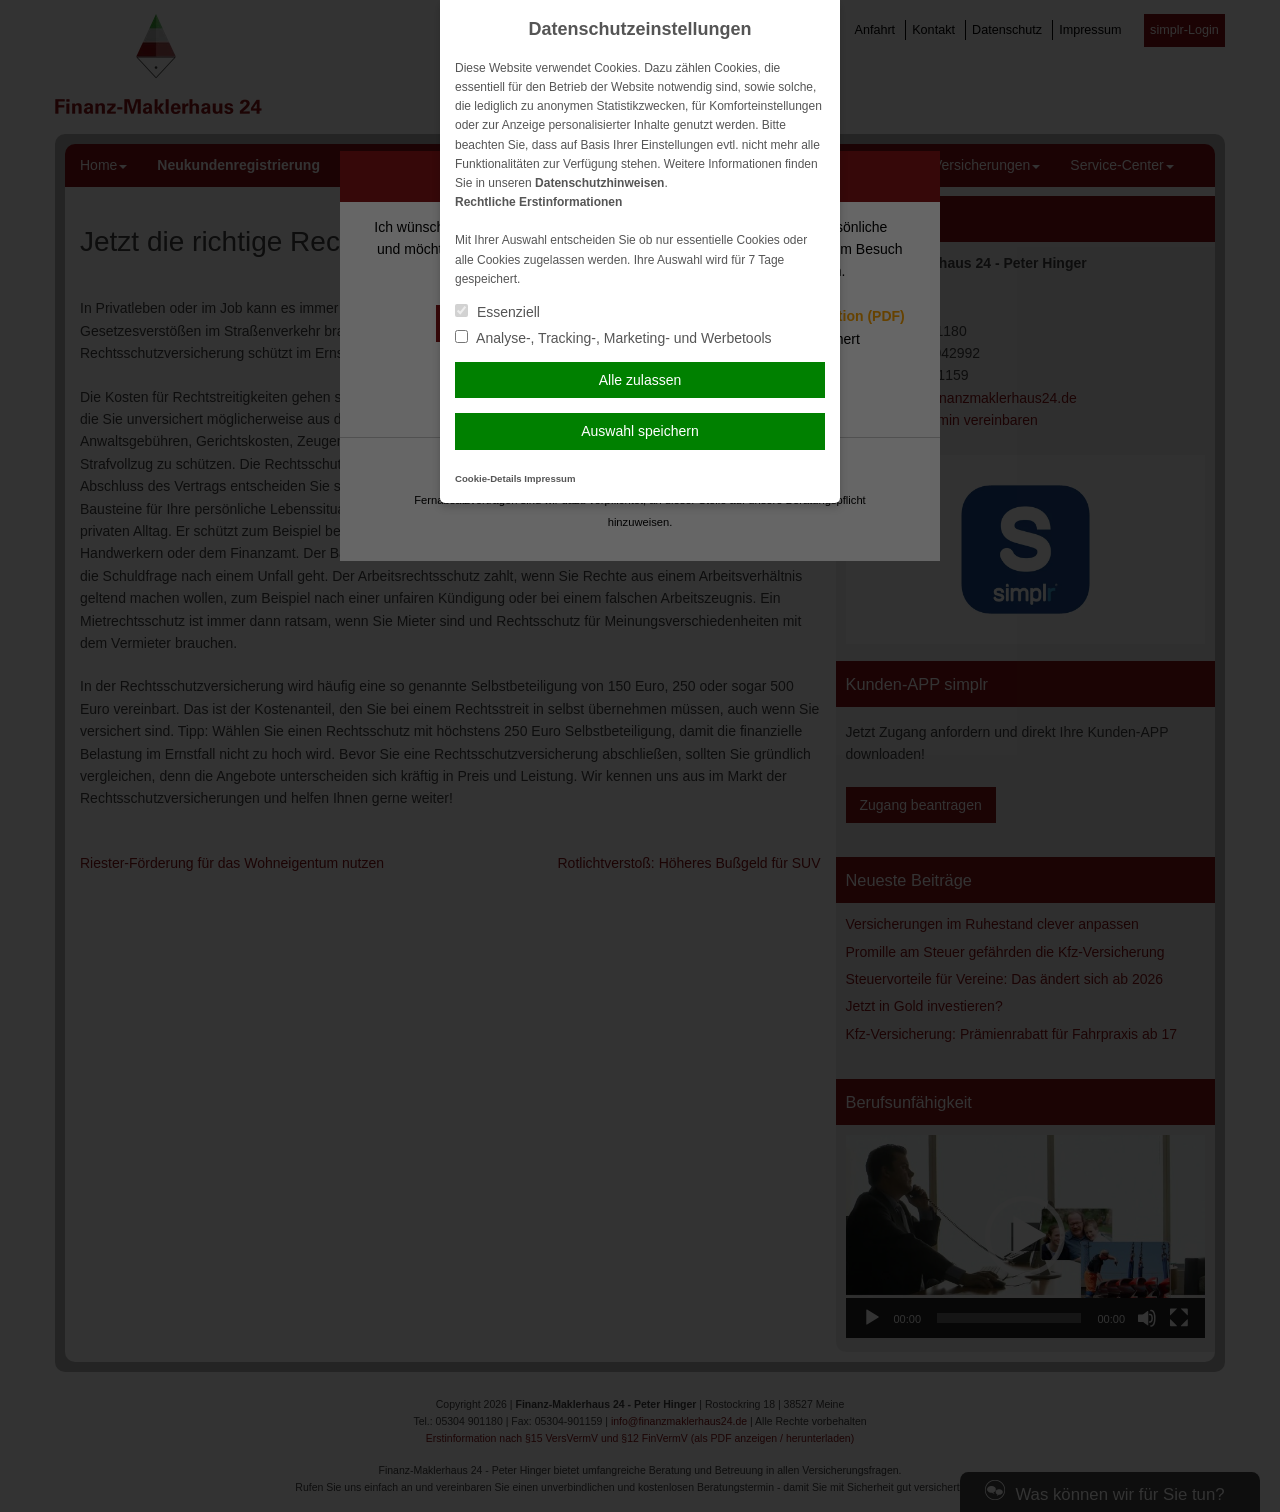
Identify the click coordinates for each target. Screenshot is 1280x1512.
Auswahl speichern (640, 431)
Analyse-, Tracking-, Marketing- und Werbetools (613, 338)
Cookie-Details (488, 478)
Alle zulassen (640, 380)
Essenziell (497, 312)
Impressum (549, 478)
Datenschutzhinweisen (599, 183)
